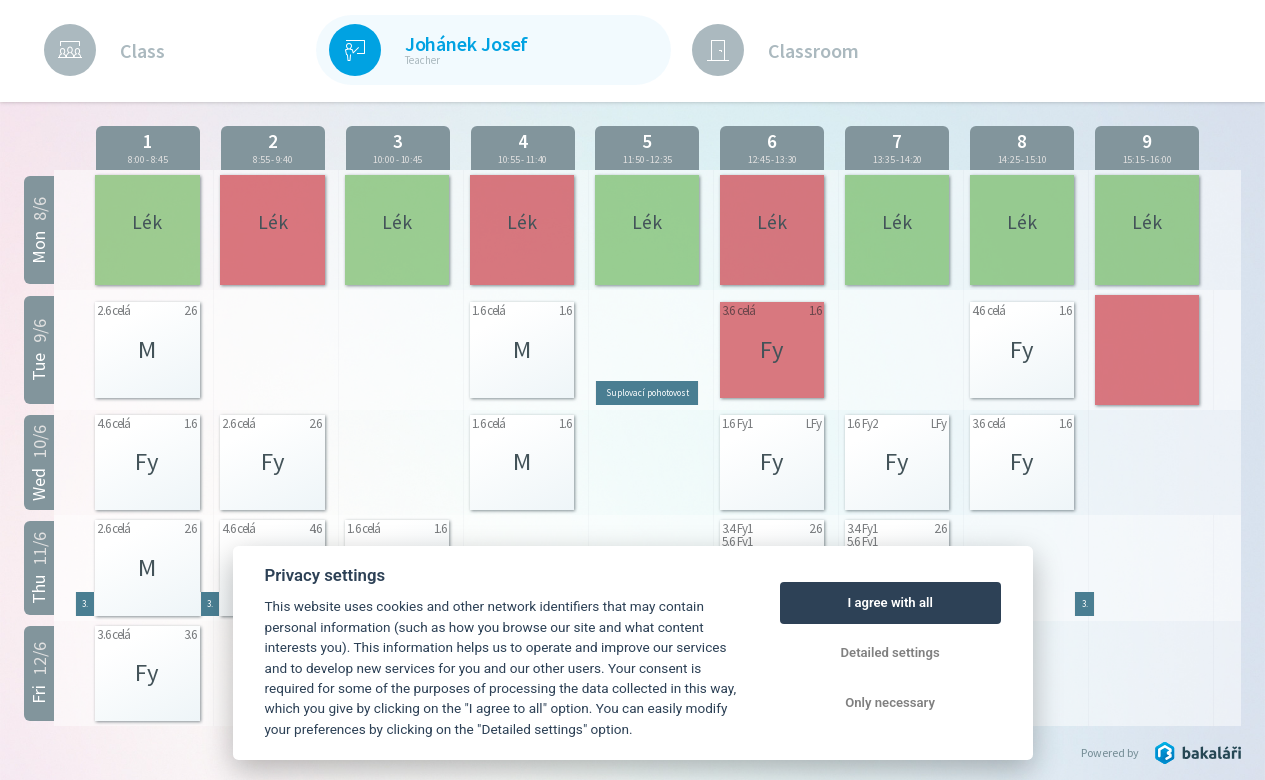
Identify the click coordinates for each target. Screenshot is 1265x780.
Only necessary (890, 702)
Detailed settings (890, 652)
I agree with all (889, 602)
